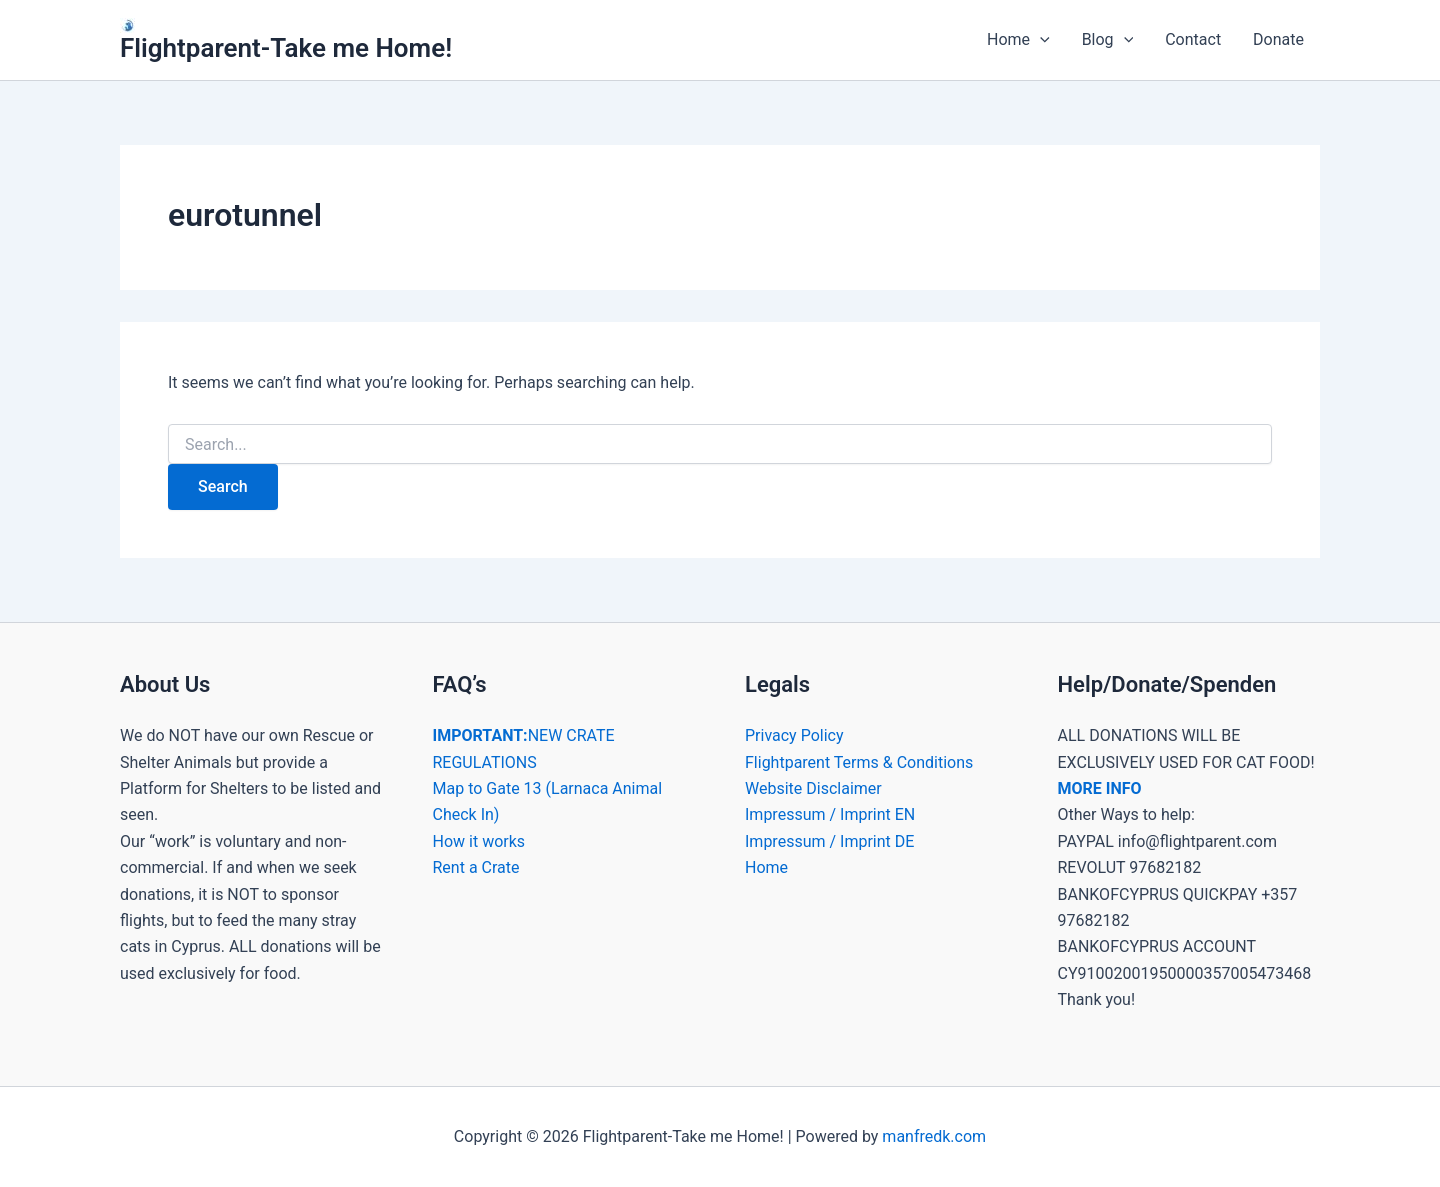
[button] (1040, 40)
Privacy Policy (794, 735)
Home (1018, 40)
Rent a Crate (476, 867)
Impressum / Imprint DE (829, 841)
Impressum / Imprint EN (830, 814)
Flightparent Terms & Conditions (859, 762)
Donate (1278, 39)
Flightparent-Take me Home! (286, 48)
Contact (1193, 39)
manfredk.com (934, 1136)
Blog (1108, 40)
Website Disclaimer (813, 788)
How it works (479, 841)
